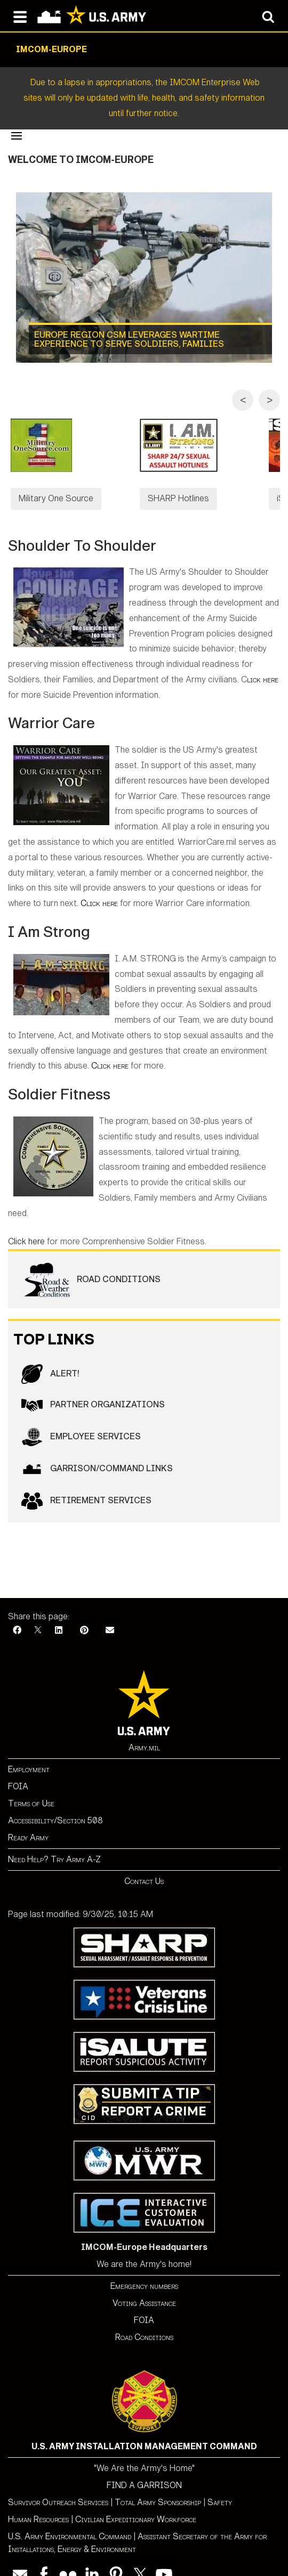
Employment (29, 1754)
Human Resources (38, 2504)
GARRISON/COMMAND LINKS (97, 1453)
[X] (38, 1615)
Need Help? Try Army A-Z (54, 1844)
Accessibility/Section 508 (55, 1805)
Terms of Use (31, 1788)
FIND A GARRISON (144, 2470)
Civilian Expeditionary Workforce (135, 2504)
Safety (219, 2487)
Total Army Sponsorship (158, 2487)
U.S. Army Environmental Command (69, 2521)
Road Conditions (91, 1265)
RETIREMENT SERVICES (86, 1485)
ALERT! (50, 1358)
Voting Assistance (144, 2287)
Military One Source (56, 498)
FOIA (18, 1771)
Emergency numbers (144, 2270)
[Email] (110, 1615)
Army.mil (144, 1732)
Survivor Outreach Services (58, 2487)
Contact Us (144, 1866)
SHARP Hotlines (185, 498)
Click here (99, 888)
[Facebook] (17, 1615)
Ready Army (28, 1822)
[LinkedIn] (59, 1615)
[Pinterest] (84, 1615)
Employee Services (81, 1421)
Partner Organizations (93, 1389)
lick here (262, 664)
